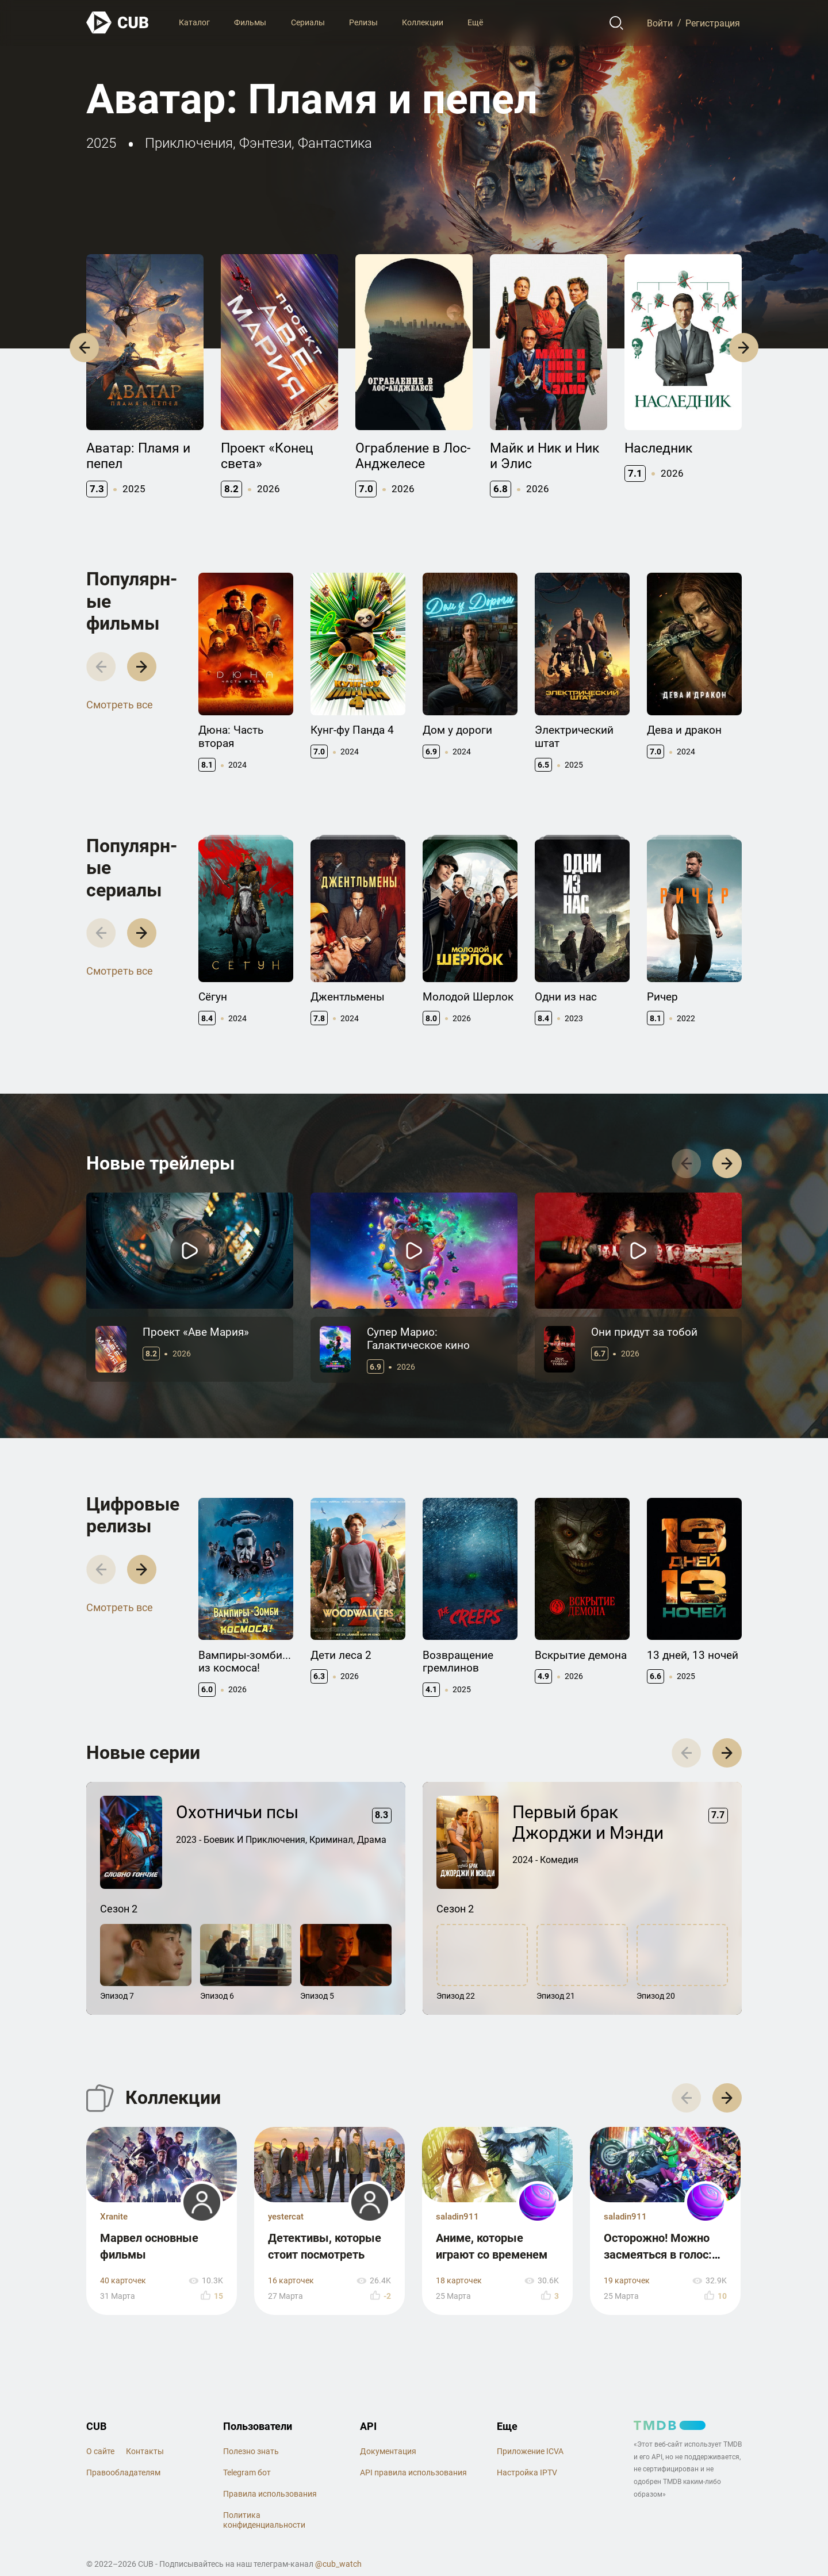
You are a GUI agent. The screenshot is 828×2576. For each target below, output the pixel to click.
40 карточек (123, 2281)
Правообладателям (123, 2472)
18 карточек (459, 2281)
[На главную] (118, 23)
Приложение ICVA (530, 2451)
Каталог (194, 22)
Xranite (114, 2216)
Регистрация (712, 22)
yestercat (286, 2216)
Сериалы (308, 22)
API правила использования (413, 2472)
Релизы (363, 22)
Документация (388, 2451)
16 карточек (291, 2281)
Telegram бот (247, 2472)
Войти (660, 22)
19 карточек (627, 2281)
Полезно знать (251, 2451)
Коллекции (422, 22)
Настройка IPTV (527, 2472)
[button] (84, 347)
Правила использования (270, 2493)
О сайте (100, 2451)
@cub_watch (338, 2564)
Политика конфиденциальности (264, 2519)
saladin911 (457, 2216)
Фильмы (250, 22)
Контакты (145, 2451)
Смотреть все (119, 705)
